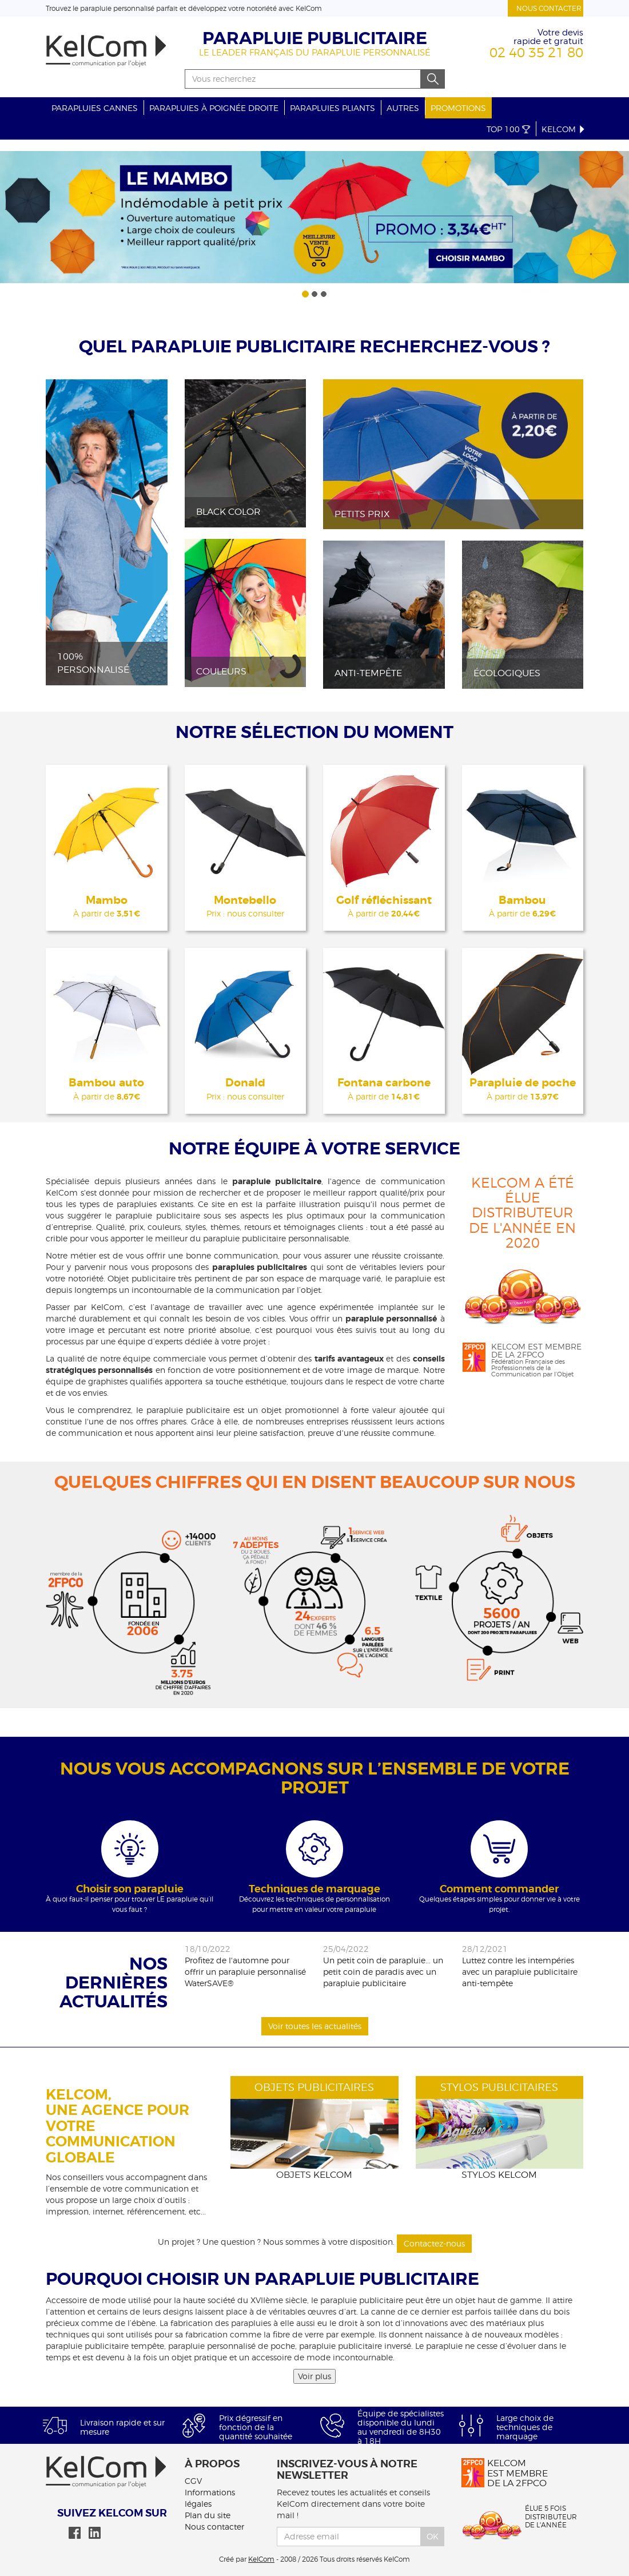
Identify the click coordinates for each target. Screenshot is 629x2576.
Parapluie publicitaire (314, 38)
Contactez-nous (434, 2243)
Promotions (458, 108)
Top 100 (508, 129)
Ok (433, 2536)
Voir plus (314, 2376)
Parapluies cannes (94, 108)
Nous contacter (549, 8)
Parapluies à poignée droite (213, 108)
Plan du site (207, 2515)
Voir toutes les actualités (314, 2026)
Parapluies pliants (332, 108)
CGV (193, 2481)
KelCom (564, 129)
